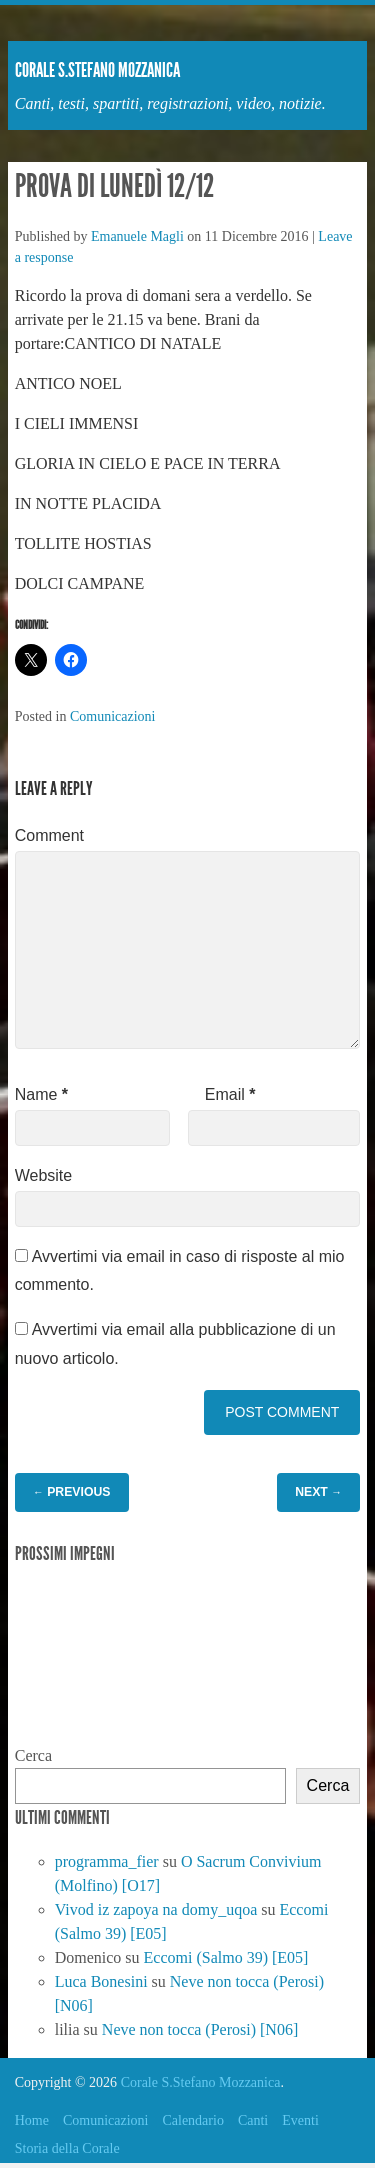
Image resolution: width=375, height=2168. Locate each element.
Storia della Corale (67, 2148)
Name (41, 1094)
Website (44, 1175)
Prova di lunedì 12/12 (114, 186)
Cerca (33, 1755)
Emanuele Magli (137, 236)
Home (32, 2120)
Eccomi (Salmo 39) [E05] (226, 1957)
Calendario (192, 2120)
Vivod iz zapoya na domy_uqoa (156, 1909)
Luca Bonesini (101, 1981)
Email (230, 1094)
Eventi (300, 2120)
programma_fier (107, 1861)
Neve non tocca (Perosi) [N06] (200, 2029)
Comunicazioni (113, 716)
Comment (49, 835)
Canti (253, 2120)
